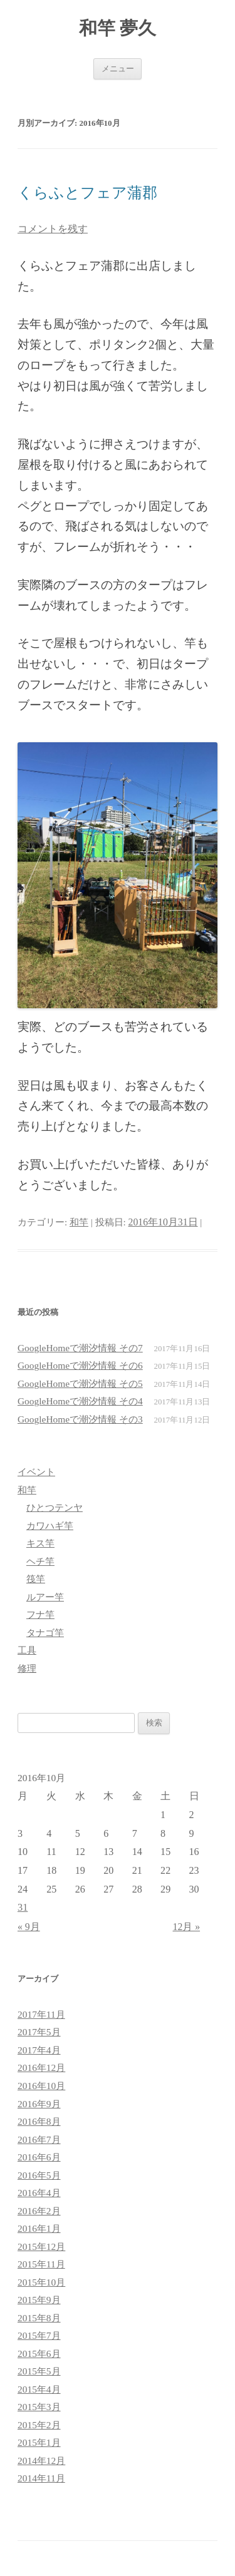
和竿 (79, 1222)
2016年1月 (39, 2228)
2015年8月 (39, 2318)
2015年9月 (39, 2299)
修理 (27, 1668)
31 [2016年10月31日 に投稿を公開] (23, 1907)
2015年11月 (41, 2264)
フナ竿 (40, 1614)
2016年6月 (39, 2157)
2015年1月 (39, 2442)
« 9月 (29, 1926)
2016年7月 (39, 2139)
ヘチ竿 (40, 1561)
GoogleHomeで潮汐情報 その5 (80, 1383)
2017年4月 (39, 2050)
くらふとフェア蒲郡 (87, 193)
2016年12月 (41, 2067)
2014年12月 (41, 2460)
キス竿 (40, 1543)
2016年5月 (39, 2175)
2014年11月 (41, 2478)
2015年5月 (39, 2371)
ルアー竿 (45, 1597)
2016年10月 (41, 2085)
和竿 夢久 (117, 28)
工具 (27, 1650)
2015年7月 (39, 2335)
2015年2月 (39, 2425)
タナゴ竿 (45, 1632)
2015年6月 (39, 2353)
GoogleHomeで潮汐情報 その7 (80, 1347)
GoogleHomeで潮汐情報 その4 (80, 1401)
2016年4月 (39, 2192)
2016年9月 (39, 2103)
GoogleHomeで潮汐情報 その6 (80, 1365)
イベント (36, 1471)
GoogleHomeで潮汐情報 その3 (80, 1419)
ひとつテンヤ (54, 1507)
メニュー (118, 68)
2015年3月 (39, 2406)
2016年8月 (39, 2121)
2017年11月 (41, 2014)
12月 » (187, 1926)
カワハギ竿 (49, 1525)
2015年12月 (41, 2246)
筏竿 (35, 1578)
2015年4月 (39, 2389)
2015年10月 (41, 2282)
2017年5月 (39, 2032)
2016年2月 (39, 2210)
